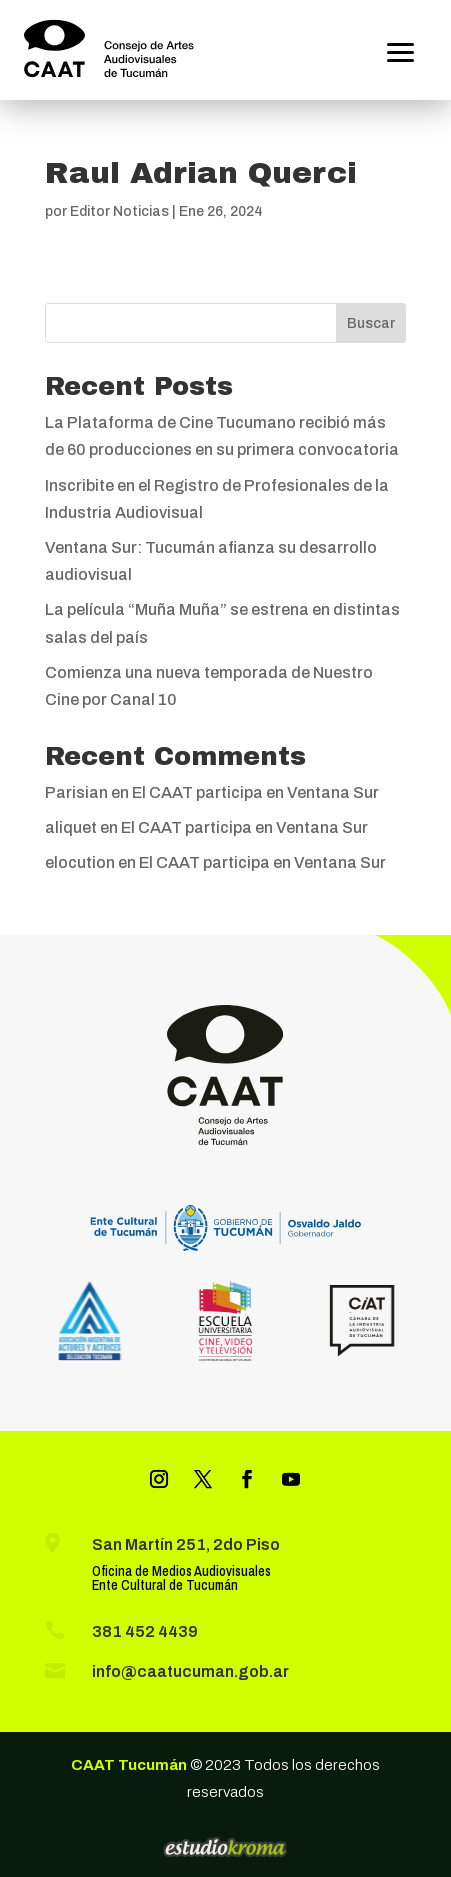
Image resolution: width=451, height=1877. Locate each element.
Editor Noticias (119, 211)
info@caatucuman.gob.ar (190, 1671)
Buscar (371, 323)
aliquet (71, 827)
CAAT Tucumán (129, 1765)
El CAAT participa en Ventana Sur (255, 792)
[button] (401, 50)
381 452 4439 (145, 1631)
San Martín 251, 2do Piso (186, 1544)
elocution (80, 862)
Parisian (76, 792)
